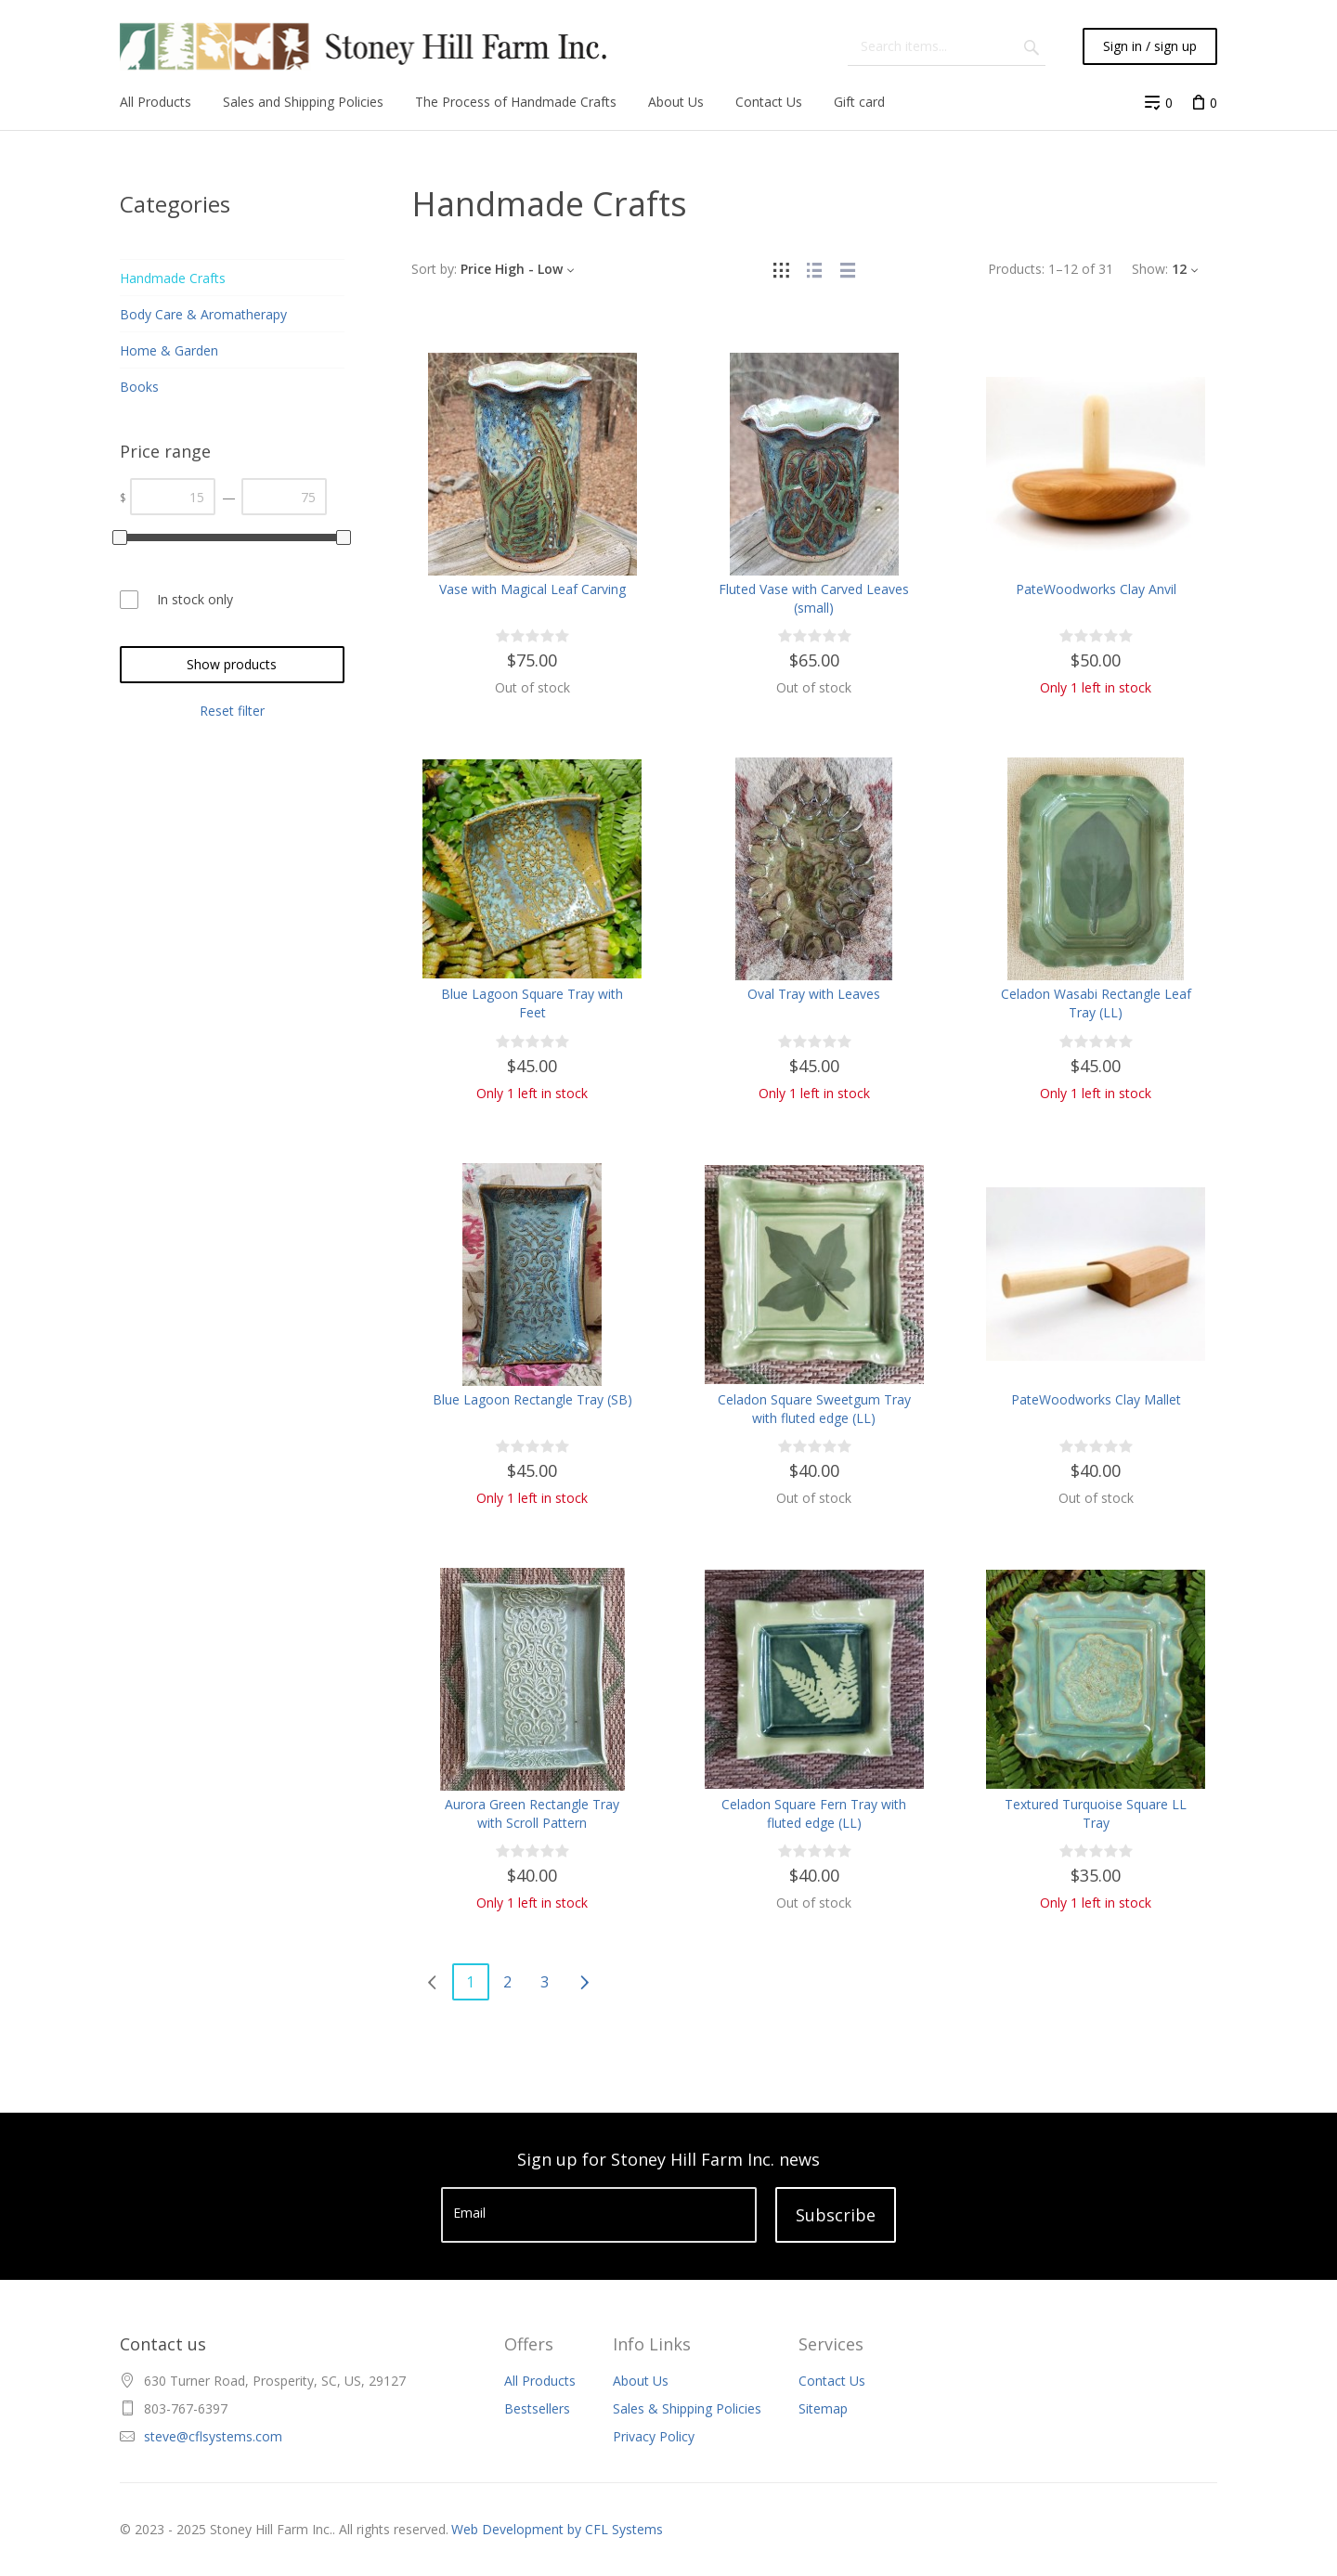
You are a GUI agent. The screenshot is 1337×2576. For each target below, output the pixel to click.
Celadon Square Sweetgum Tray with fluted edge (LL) (814, 1409)
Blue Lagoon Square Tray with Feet (532, 1003)
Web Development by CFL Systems (557, 2529)
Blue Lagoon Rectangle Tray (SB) (532, 1399)
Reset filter (232, 710)
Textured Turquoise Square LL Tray (1096, 1813)
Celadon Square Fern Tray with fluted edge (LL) (813, 1813)
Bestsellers (537, 2408)
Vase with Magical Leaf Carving (532, 589)
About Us (640, 2380)
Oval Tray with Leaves (813, 994)
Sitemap (823, 2408)
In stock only (195, 599)
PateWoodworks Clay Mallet (1096, 1399)
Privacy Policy (653, 2436)
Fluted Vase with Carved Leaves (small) (814, 598)
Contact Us (831, 2380)
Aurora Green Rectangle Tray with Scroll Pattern (532, 1813)
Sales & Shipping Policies (687, 2408)
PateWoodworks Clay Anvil (1096, 589)
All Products (540, 2380)
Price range (165, 451)
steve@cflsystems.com (213, 2436)
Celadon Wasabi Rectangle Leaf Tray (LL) (1096, 1003)
